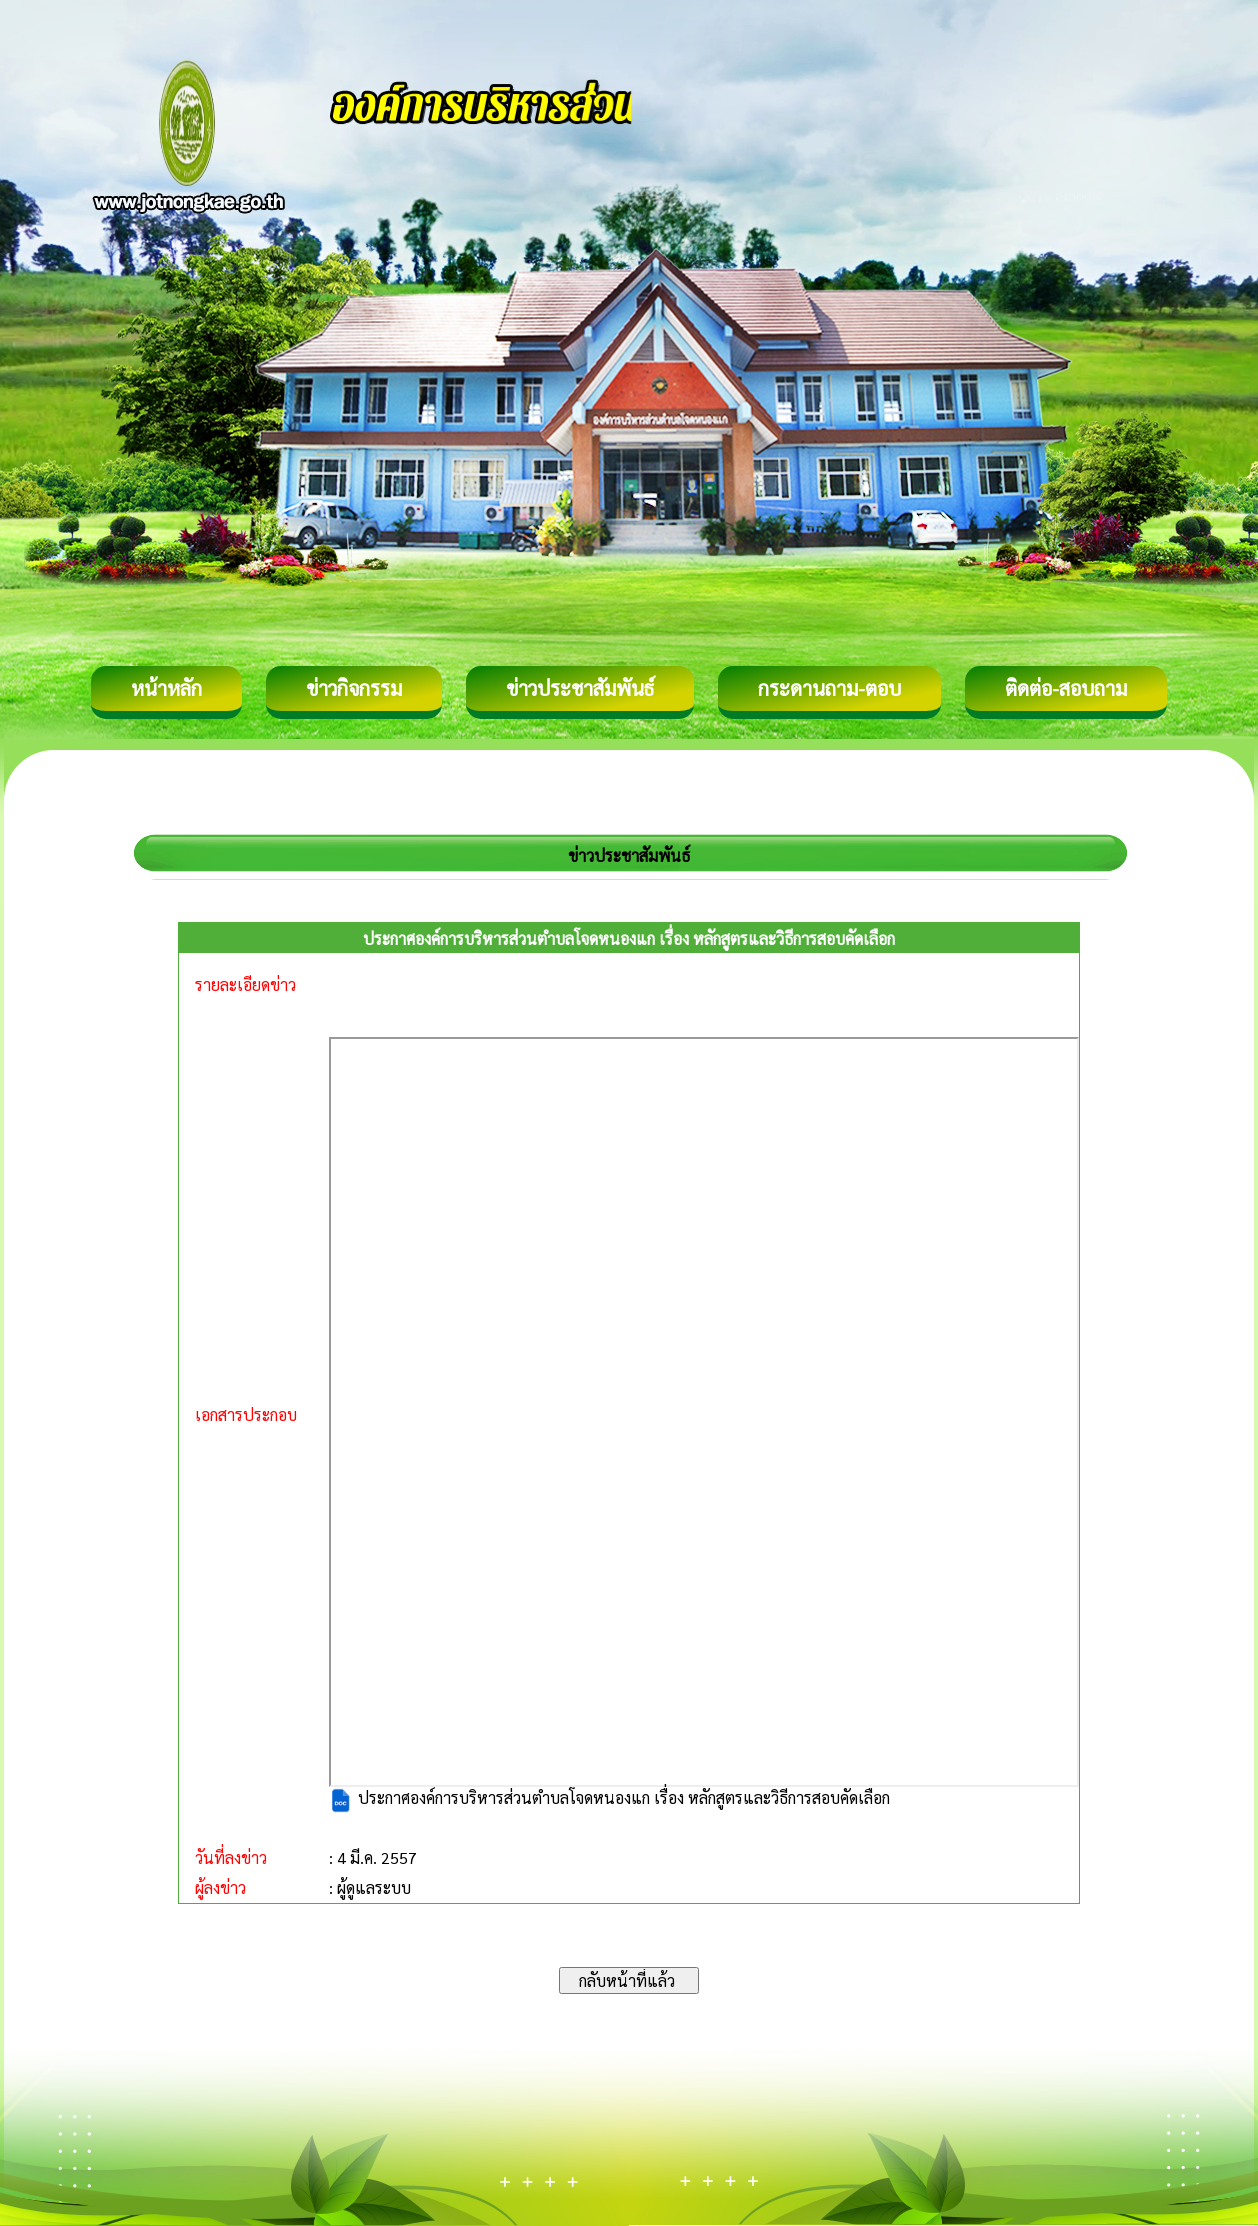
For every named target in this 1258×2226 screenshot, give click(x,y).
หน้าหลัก (166, 688)
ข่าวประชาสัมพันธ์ (580, 688)
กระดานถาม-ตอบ (829, 688)
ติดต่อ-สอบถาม (1066, 688)
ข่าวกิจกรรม (354, 688)
